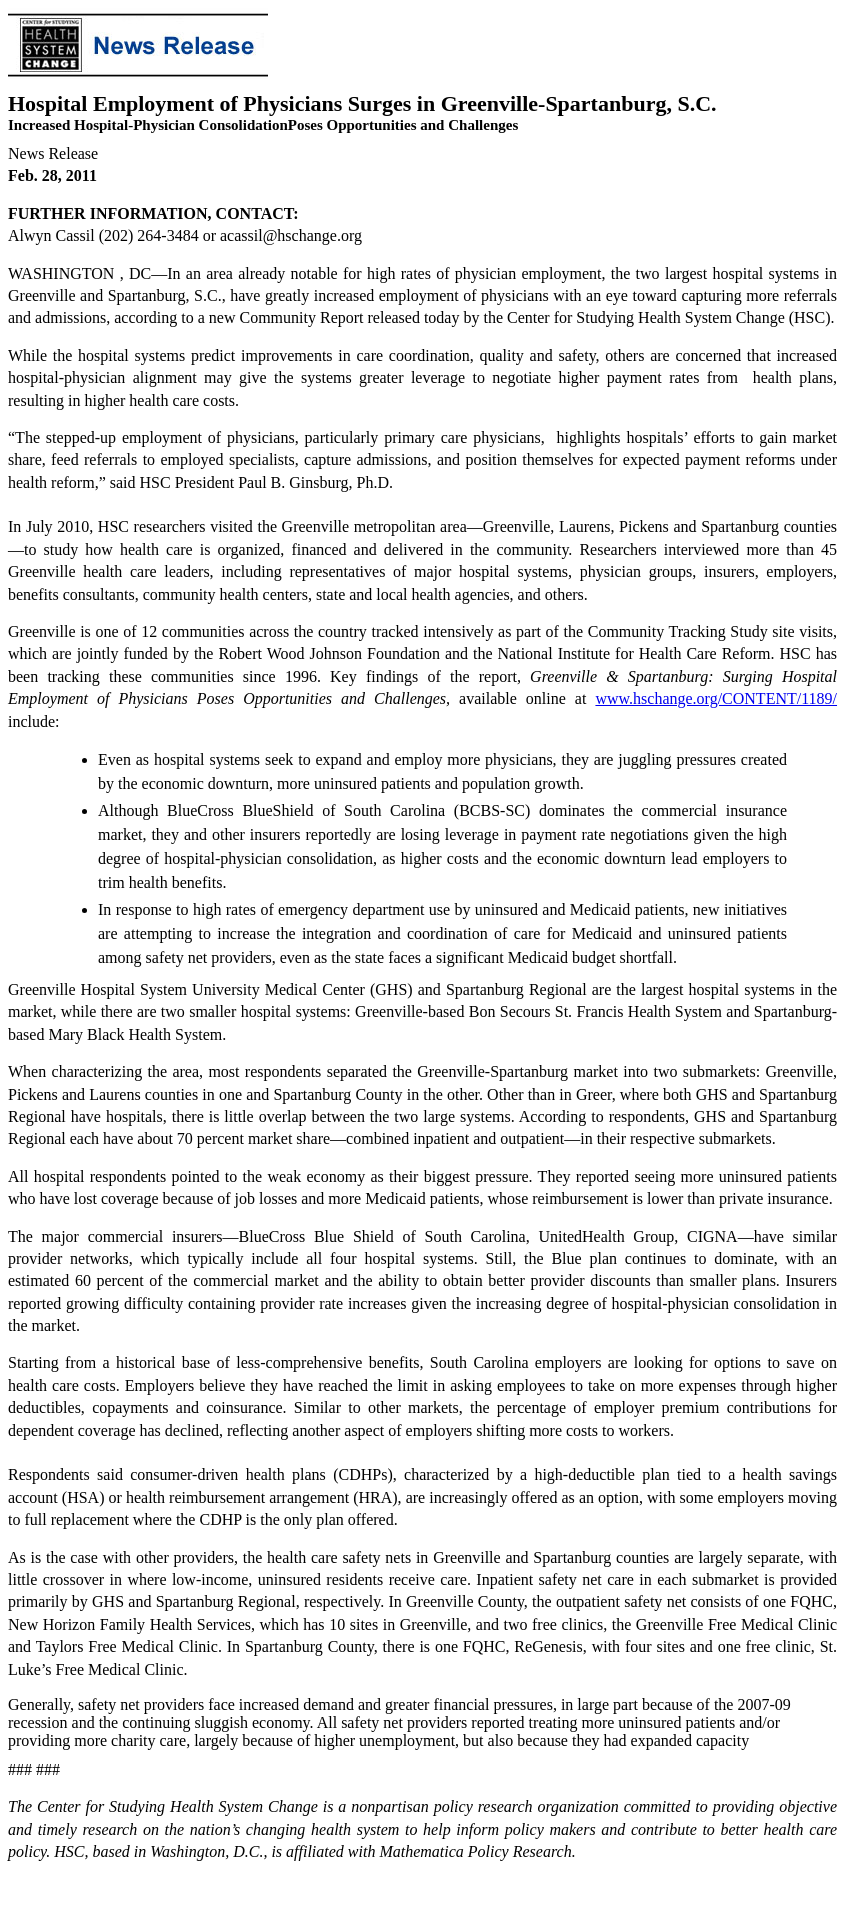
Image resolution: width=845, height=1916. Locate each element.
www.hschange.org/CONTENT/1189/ (716, 698)
